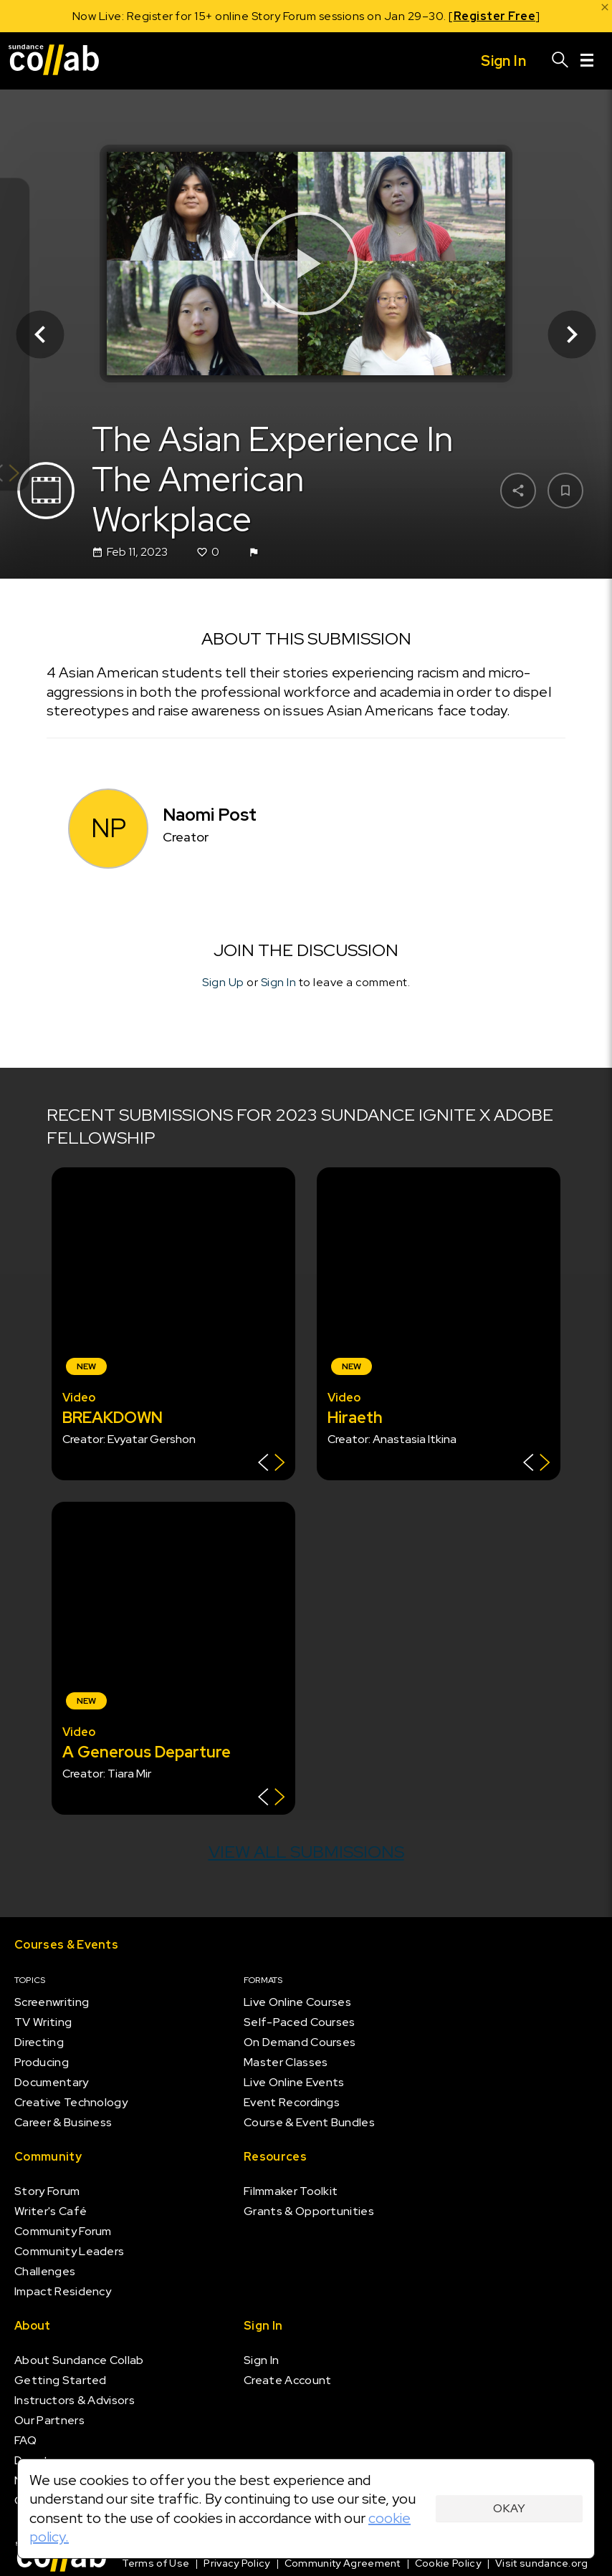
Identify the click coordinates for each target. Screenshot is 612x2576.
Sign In (279, 982)
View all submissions (306, 1852)
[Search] (560, 61)
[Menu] (586, 61)
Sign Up (223, 982)
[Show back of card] (271, 1464)
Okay (509, 2508)
